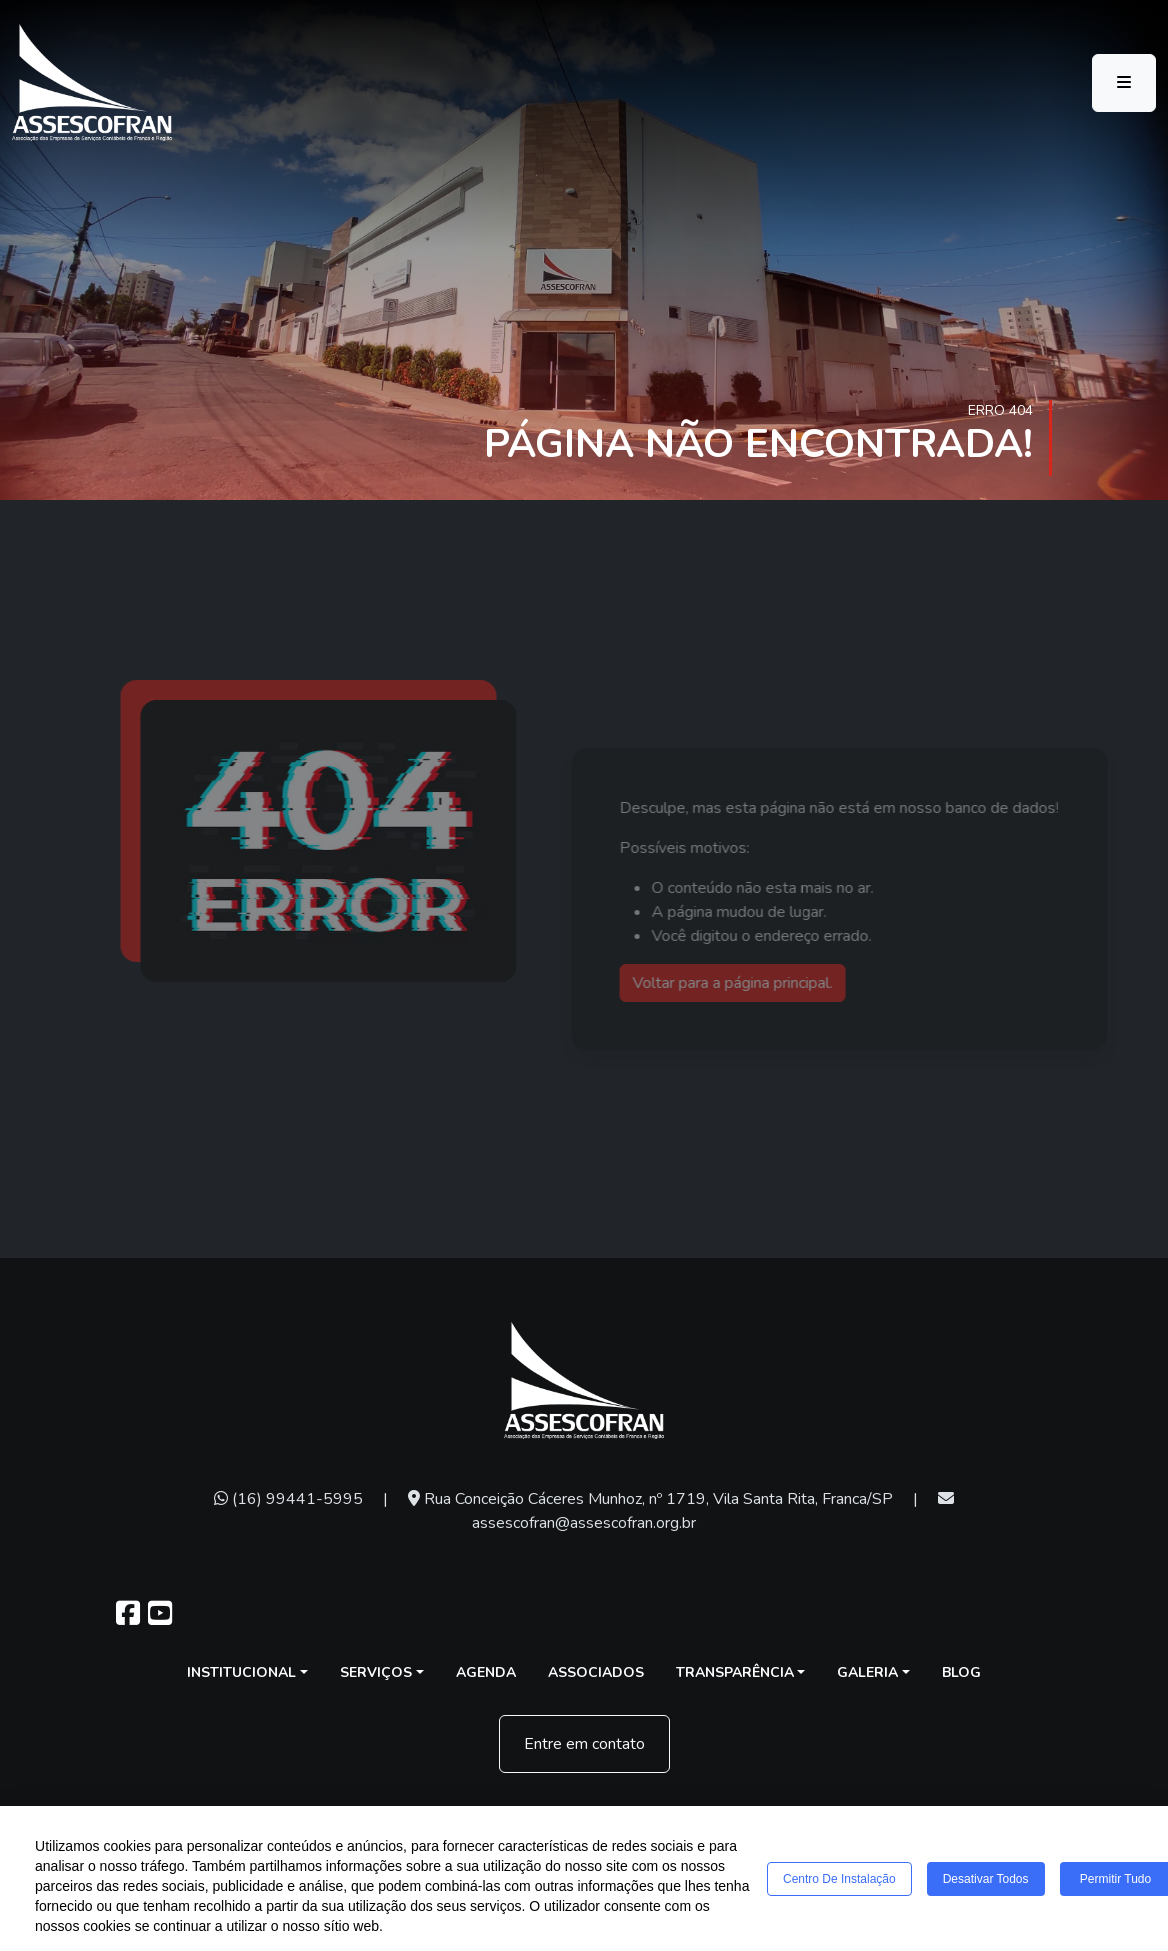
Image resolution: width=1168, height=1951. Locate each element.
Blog (961, 1672)
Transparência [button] (735, 1672)
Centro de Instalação (839, 1880)
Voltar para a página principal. (755, 983)
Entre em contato (584, 1744)
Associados (596, 1672)
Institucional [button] (241, 1672)
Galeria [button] (867, 1672)
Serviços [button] (376, 1672)
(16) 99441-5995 (288, 1499)
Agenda (486, 1672)
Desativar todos (986, 1880)
